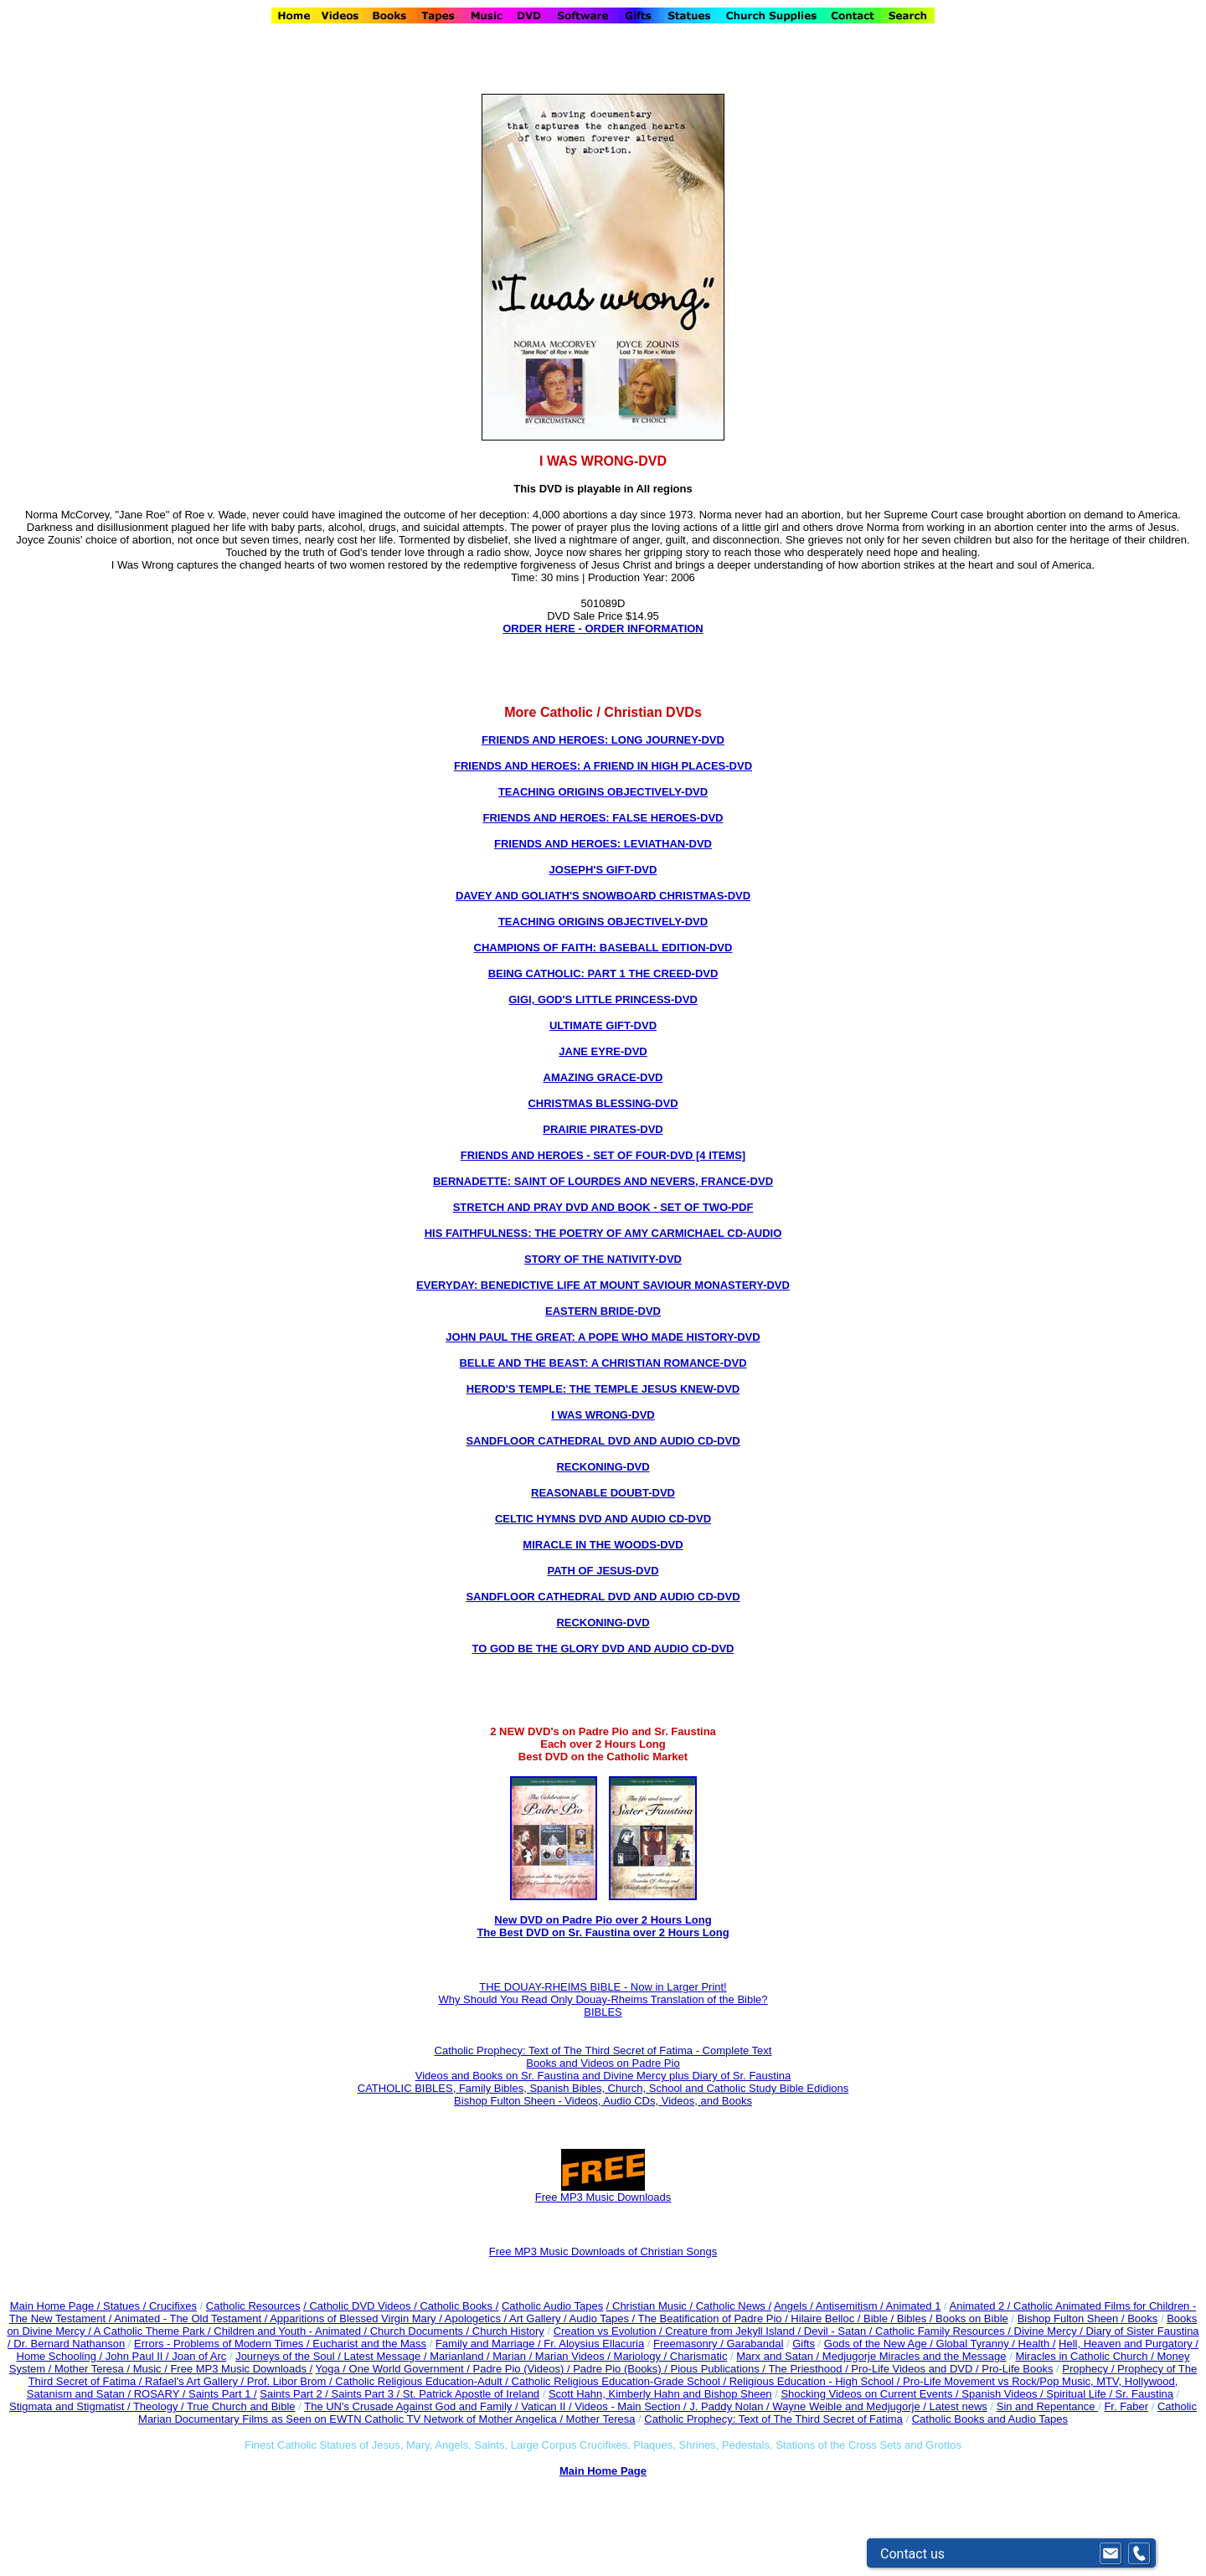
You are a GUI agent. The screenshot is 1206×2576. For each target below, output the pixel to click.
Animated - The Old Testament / (192, 2318)
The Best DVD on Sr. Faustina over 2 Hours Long (603, 1932)
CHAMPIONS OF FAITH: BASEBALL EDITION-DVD (603, 947)
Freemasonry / (689, 2343)
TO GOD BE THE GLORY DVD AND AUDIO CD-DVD (603, 1648)
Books (1142, 2318)
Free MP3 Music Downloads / (241, 2368)
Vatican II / (548, 2406)
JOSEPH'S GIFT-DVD (603, 869)
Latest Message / (387, 2356)
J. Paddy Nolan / (730, 2406)
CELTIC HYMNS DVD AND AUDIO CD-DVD (603, 1518)
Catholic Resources (253, 2306)
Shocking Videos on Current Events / (871, 2394)
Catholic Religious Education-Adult (418, 2381)
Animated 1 (913, 2306)
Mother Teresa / (93, 2368)
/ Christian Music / (651, 2306)
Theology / (160, 2406)
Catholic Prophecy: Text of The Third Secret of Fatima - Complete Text (603, 2050)
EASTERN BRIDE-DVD (603, 1311)
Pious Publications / (720, 2368)
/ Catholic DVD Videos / (360, 2306)
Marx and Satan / (779, 2356)
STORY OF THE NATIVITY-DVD (603, 1259)
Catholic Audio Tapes (552, 2306)
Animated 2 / (981, 2306)
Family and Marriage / (490, 2343)
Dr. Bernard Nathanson (69, 2343)
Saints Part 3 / (365, 2394)
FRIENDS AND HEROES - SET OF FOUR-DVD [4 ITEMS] (603, 1155)
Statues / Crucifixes (150, 2306)
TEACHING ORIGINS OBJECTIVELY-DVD (603, 792)
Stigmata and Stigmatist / (71, 2406)
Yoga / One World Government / (394, 2368)
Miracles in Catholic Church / (1086, 2356)
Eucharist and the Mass (369, 2343)
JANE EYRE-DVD (603, 1051)
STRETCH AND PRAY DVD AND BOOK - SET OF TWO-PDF (603, 1207)
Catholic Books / (458, 2306)
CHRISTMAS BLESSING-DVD (603, 1103)
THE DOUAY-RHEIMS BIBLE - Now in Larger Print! (602, 1987)
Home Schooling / (61, 2356)
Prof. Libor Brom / (291, 2381)
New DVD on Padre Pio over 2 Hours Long (602, 1920)
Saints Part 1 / (222, 2394)
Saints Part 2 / (294, 2394)
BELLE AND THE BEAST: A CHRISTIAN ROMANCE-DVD (602, 1363)
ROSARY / (161, 2394)
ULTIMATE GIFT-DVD (603, 1025)
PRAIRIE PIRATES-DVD (603, 1129)
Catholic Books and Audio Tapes (990, 2419)
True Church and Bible (241, 2406)
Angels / (795, 2306)
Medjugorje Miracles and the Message (914, 2356)
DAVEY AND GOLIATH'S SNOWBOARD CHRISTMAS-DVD (603, 895)
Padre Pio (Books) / (621, 2368)
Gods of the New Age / (880, 2343)
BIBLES (603, 2012)
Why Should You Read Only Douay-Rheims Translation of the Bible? (602, 1999)
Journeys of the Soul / (289, 2356)
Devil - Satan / (839, 2331)
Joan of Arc (199, 2356)
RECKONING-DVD (602, 1467)
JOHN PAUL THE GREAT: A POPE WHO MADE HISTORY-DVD (603, 1337)
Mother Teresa (601, 2419)
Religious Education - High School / (816, 2381)
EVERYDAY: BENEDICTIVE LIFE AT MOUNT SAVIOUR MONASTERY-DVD (603, 1285)
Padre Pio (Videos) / (522, 2368)
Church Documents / (420, 2331)
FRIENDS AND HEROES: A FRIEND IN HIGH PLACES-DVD (603, 766)
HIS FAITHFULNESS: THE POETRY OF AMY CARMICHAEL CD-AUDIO (603, 1233)
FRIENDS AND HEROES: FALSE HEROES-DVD (603, 817)
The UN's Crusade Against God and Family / (412, 2406)
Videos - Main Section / (632, 2406)
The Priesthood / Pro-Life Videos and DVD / (873, 2368)
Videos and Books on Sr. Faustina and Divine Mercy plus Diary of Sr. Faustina (603, 2075)
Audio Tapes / (604, 2318)
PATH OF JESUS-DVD (602, 1570)
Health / (1037, 2343)
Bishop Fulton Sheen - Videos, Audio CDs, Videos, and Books (603, 2100)
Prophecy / (1089, 2368)
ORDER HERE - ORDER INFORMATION (603, 628)
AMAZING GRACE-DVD (603, 1077)
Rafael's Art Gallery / (196, 2381)
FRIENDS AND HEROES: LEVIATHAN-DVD (603, 843)
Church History (506, 2331)
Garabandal (754, 2343)
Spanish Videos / (1003, 2394)
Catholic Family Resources (940, 2331)
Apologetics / (477, 2318)
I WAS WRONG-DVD (603, 1415)
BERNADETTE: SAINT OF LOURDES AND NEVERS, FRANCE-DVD (603, 1181)
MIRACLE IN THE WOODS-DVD (603, 1544)
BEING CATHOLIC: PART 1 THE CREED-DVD (603, 973)
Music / (152, 2368)
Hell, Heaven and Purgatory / (1128, 2343)
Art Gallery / (539, 2318)
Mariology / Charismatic (671, 2356)
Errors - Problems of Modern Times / (223, 2343)
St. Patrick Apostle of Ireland (471, 2394)
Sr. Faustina (1144, 2394)
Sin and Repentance (1047, 2406)
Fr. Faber (1126, 2406)
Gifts (803, 2343)
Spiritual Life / (1080, 2394)
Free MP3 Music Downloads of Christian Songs (603, 2251)
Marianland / (461, 2356)
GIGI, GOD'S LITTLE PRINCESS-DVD (603, 999)
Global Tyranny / (977, 2343)
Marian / (513, 2356)
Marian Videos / (574, 2356)
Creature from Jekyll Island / (734, 2331)
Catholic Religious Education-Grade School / (620, 2381)
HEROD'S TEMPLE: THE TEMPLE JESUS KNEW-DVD (603, 1389)
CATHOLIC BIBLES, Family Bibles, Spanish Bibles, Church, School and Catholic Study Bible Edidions (603, 2088)
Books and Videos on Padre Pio (602, 2063)
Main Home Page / (55, 2306)
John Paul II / (139, 2356)
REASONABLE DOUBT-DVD (603, 1492)
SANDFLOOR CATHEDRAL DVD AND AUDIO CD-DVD (603, 1441)
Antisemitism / (851, 2306)
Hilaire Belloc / (825, 2318)
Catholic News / (733, 2306)
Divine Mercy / (1050, 2331)
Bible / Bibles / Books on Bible (934, 2318)
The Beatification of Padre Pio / (714, 2318)
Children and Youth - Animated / (291, 2331)
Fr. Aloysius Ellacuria (594, 2343)
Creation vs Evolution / (610, 2331)
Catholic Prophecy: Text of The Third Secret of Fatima (773, 2419)
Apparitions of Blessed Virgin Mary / (357, 2318)
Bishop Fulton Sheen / (1073, 2318)
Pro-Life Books (1017, 2368)
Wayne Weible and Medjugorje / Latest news (879, 2406)
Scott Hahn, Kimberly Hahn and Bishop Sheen (660, 2394)
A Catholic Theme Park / (154, 2331)
